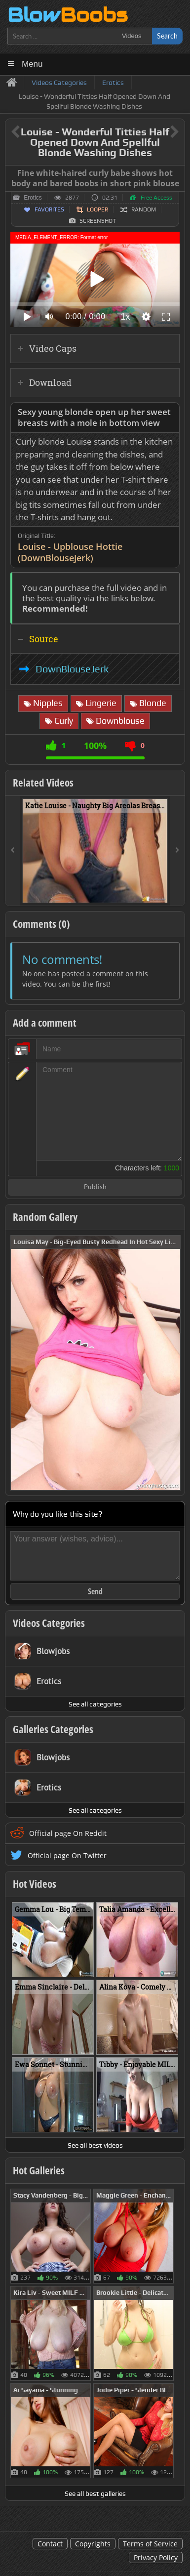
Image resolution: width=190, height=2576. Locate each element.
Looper (97, 209)
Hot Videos (34, 1884)
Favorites (49, 209)
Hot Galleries (39, 2170)
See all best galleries (95, 2493)
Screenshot (97, 220)
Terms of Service (150, 2543)
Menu (32, 64)
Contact (50, 2543)
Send (95, 1591)
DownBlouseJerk (72, 669)
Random (143, 209)
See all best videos (95, 2145)
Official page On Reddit (68, 1833)
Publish (95, 1187)
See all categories (95, 1704)
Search (167, 36)
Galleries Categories (53, 1729)
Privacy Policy (156, 2557)
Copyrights (93, 2543)
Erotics (33, 197)
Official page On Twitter (67, 1855)
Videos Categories (49, 1623)
